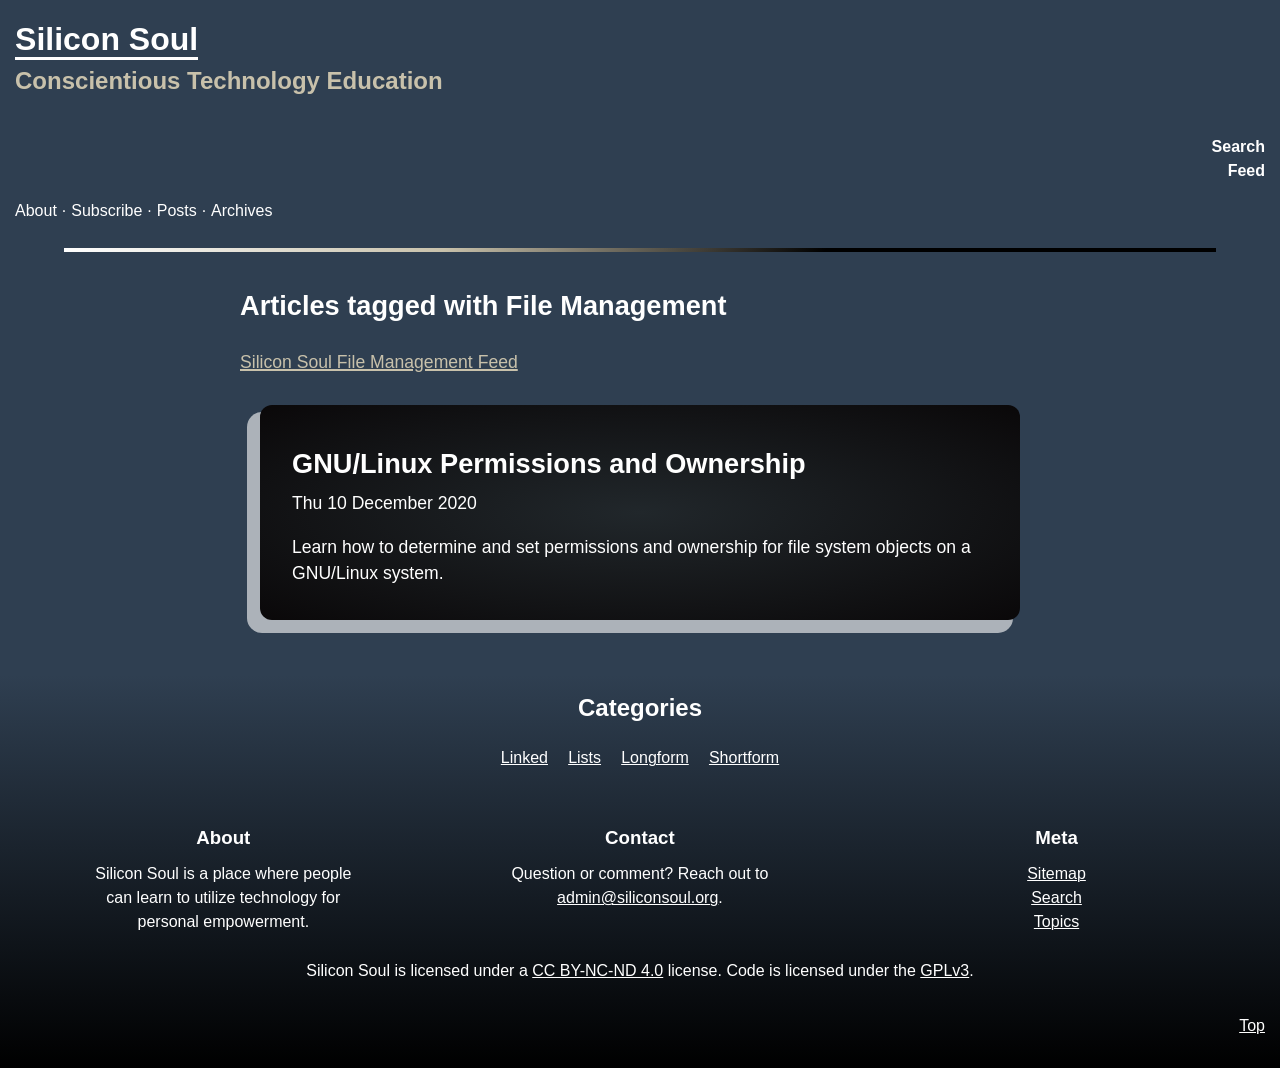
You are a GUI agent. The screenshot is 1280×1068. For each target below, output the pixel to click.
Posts (177, 210)
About (36, 210)
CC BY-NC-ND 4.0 (597, 970)
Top (1252, 1025)
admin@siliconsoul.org (637, 897)
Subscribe (106, 210)
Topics (1056, 921)
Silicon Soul (106, 39)
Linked (524, 757)
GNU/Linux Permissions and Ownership (549, 463)
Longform (655, 757)
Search (1238, 146)
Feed (1246, 170)
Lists (584, 757)
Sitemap (1056, 873)
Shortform (744, 757)
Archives (241, 210)
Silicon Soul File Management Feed (379, 362)
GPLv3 (944, 970)
